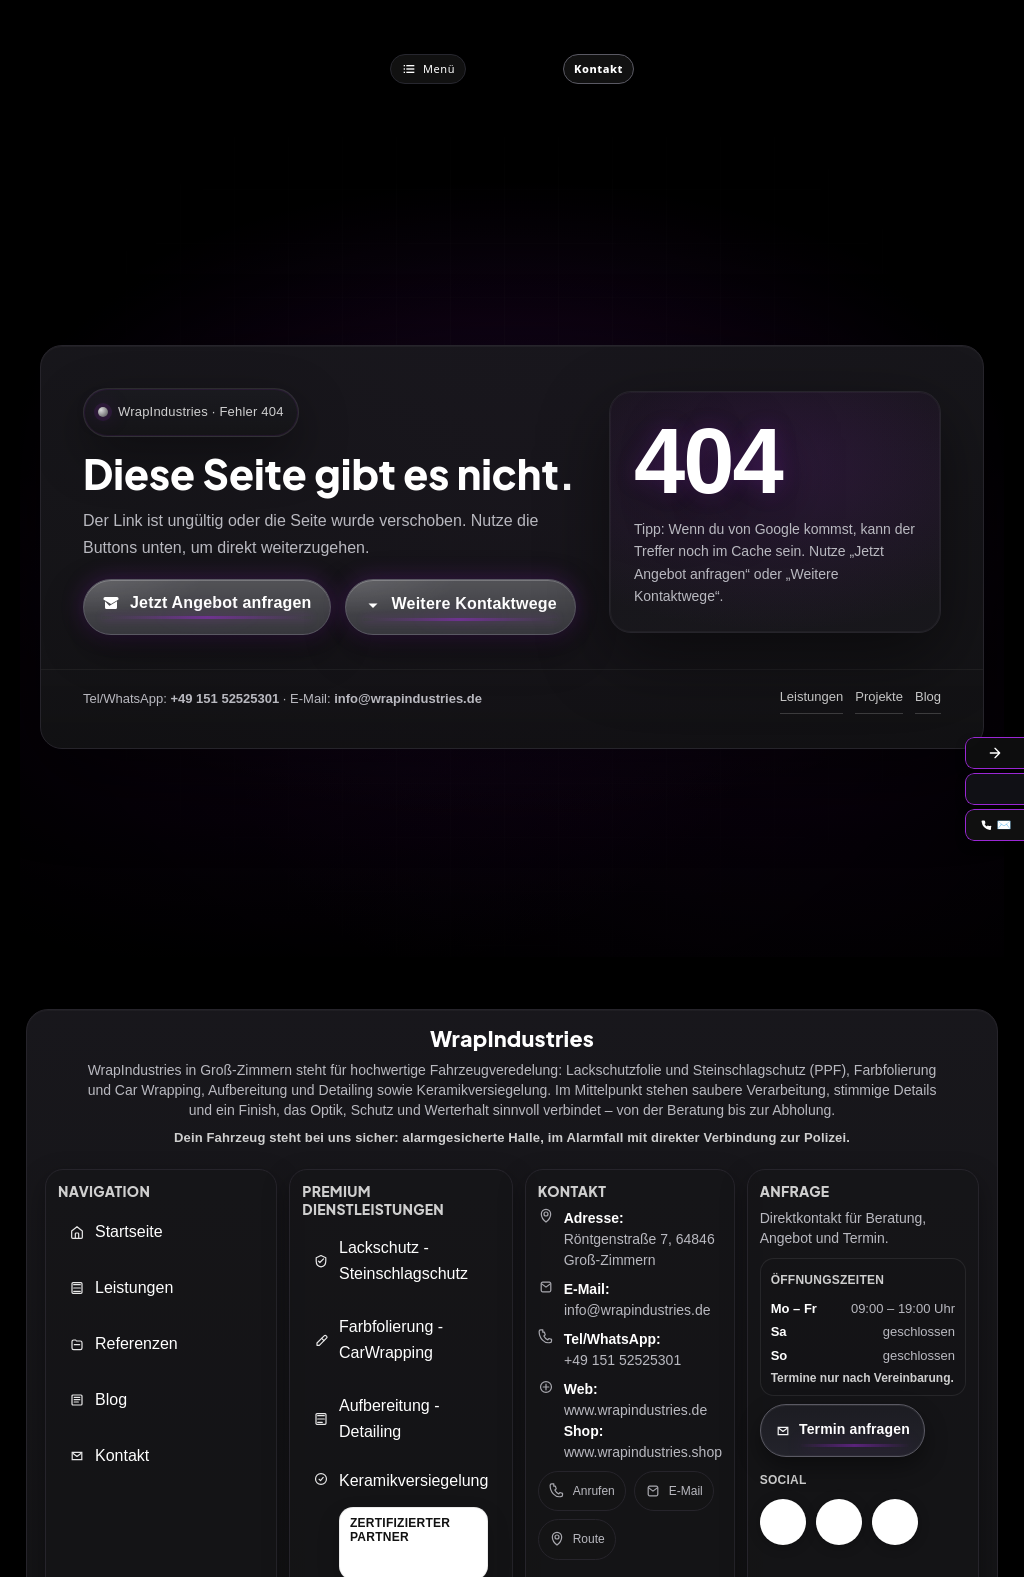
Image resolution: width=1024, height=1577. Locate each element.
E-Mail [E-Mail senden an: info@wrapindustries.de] (674, 1491)
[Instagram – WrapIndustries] (783, 1522)
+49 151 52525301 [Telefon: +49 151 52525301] (622, 1360)
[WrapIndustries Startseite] (514, 68)
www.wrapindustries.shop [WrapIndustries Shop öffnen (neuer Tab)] (643, 1452)
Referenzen (123, 1343)
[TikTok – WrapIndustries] (895, 1522)
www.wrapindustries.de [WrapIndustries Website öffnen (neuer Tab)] (635, 1410)
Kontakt (109, 1455)
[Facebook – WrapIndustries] (839, 1522)
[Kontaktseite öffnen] (842, 1430)
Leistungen (812, 696)
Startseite (116, 1231)
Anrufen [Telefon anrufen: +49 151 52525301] (582, 1491)
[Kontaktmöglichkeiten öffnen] (460, 607)
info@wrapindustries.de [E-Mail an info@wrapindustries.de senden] (637, 1310)
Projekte (879, 696)
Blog (928, 696)
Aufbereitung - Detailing (376, 1418)
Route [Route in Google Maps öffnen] (577, 1539)
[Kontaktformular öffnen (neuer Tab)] (207, 607)
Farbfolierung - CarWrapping (378, 1339)
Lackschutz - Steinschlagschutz (390, 1260)
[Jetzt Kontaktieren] (598, 69)
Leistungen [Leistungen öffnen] (121, 1287)
